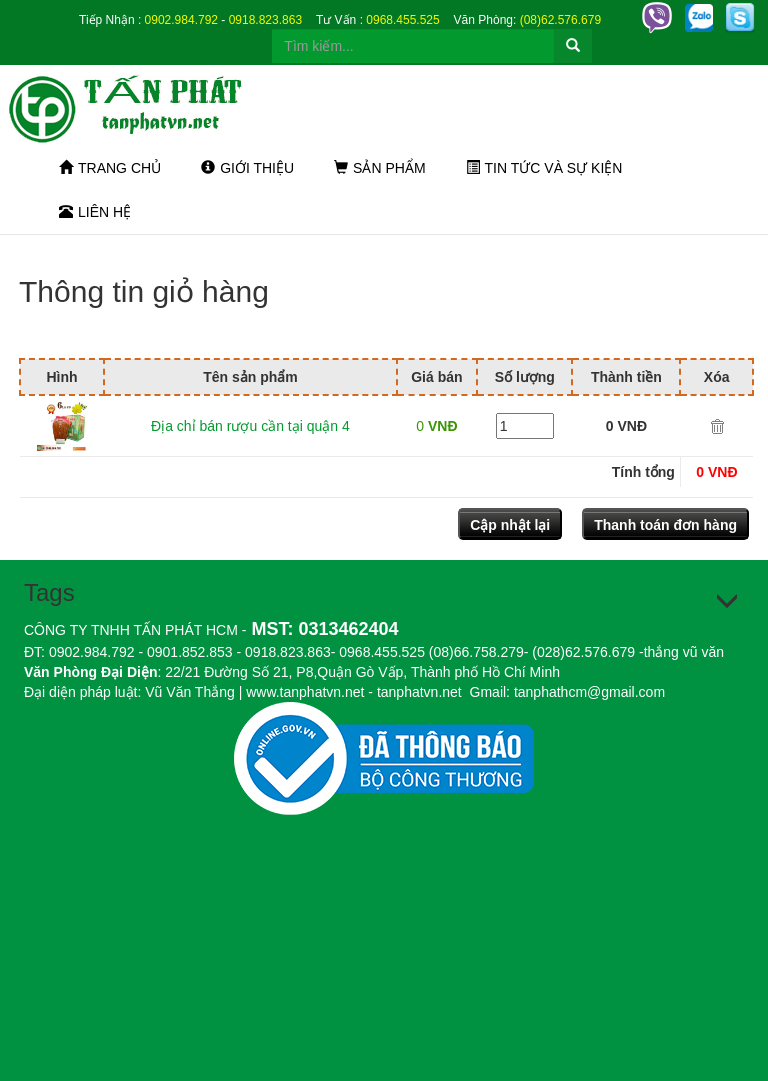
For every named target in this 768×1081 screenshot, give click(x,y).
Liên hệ (95, 212)
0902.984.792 (181, 20)
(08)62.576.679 (560, 20)
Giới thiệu (247, 168)
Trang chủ (110, 168)
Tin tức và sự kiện (544, 168)
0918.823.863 (265, 20)
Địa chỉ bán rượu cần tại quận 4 (250, 426)
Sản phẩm (379, 168)
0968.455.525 (402, 20)
